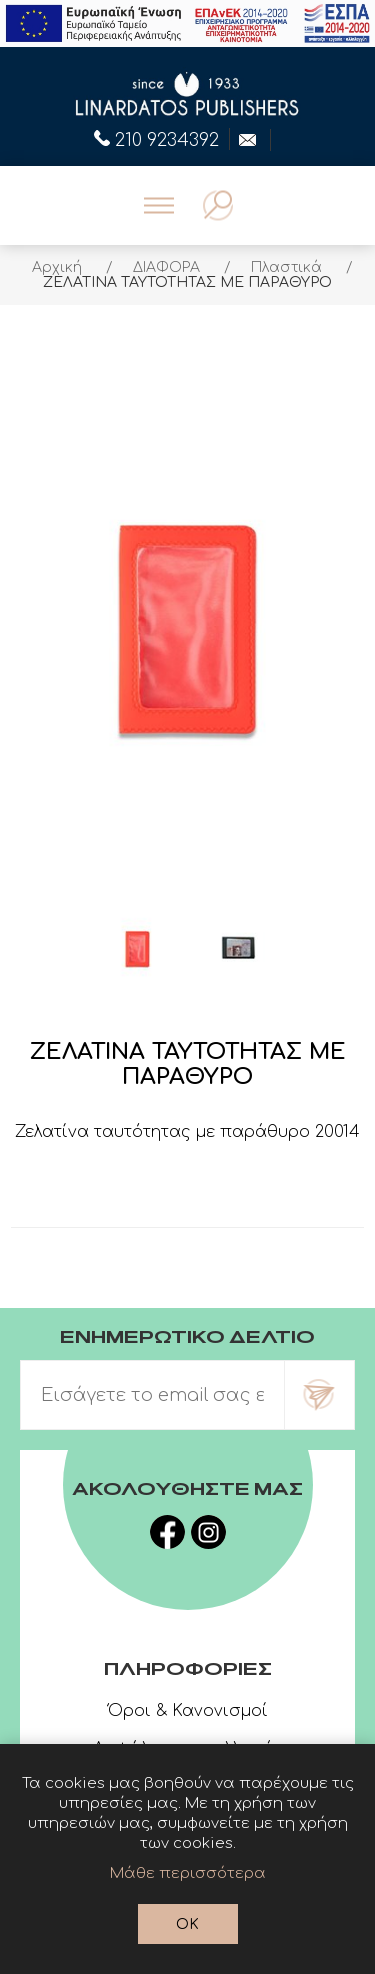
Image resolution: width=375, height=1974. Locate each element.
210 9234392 (156, 138)
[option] (138, 949)
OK (187, 1924)
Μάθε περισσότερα (188, 1873)
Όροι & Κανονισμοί (188, 1711)
